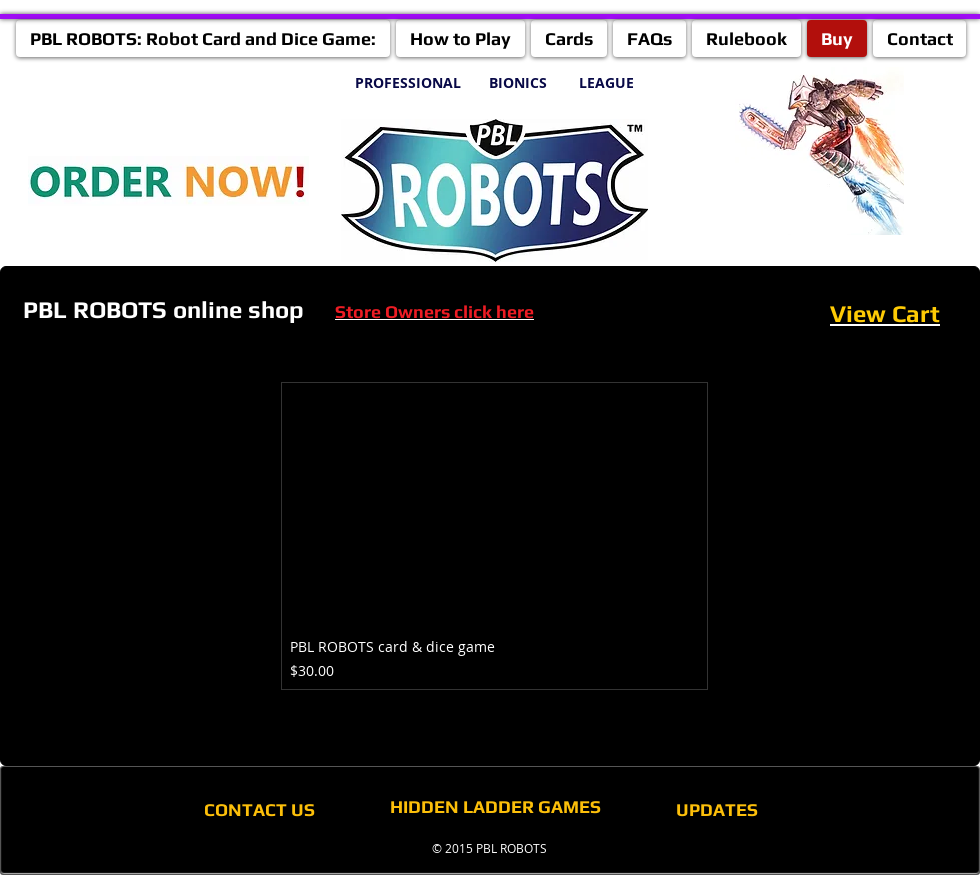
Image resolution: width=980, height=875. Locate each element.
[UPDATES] (717, 810)
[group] (494, 536)
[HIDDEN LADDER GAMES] (495, 806)
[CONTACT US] (259, 810)
